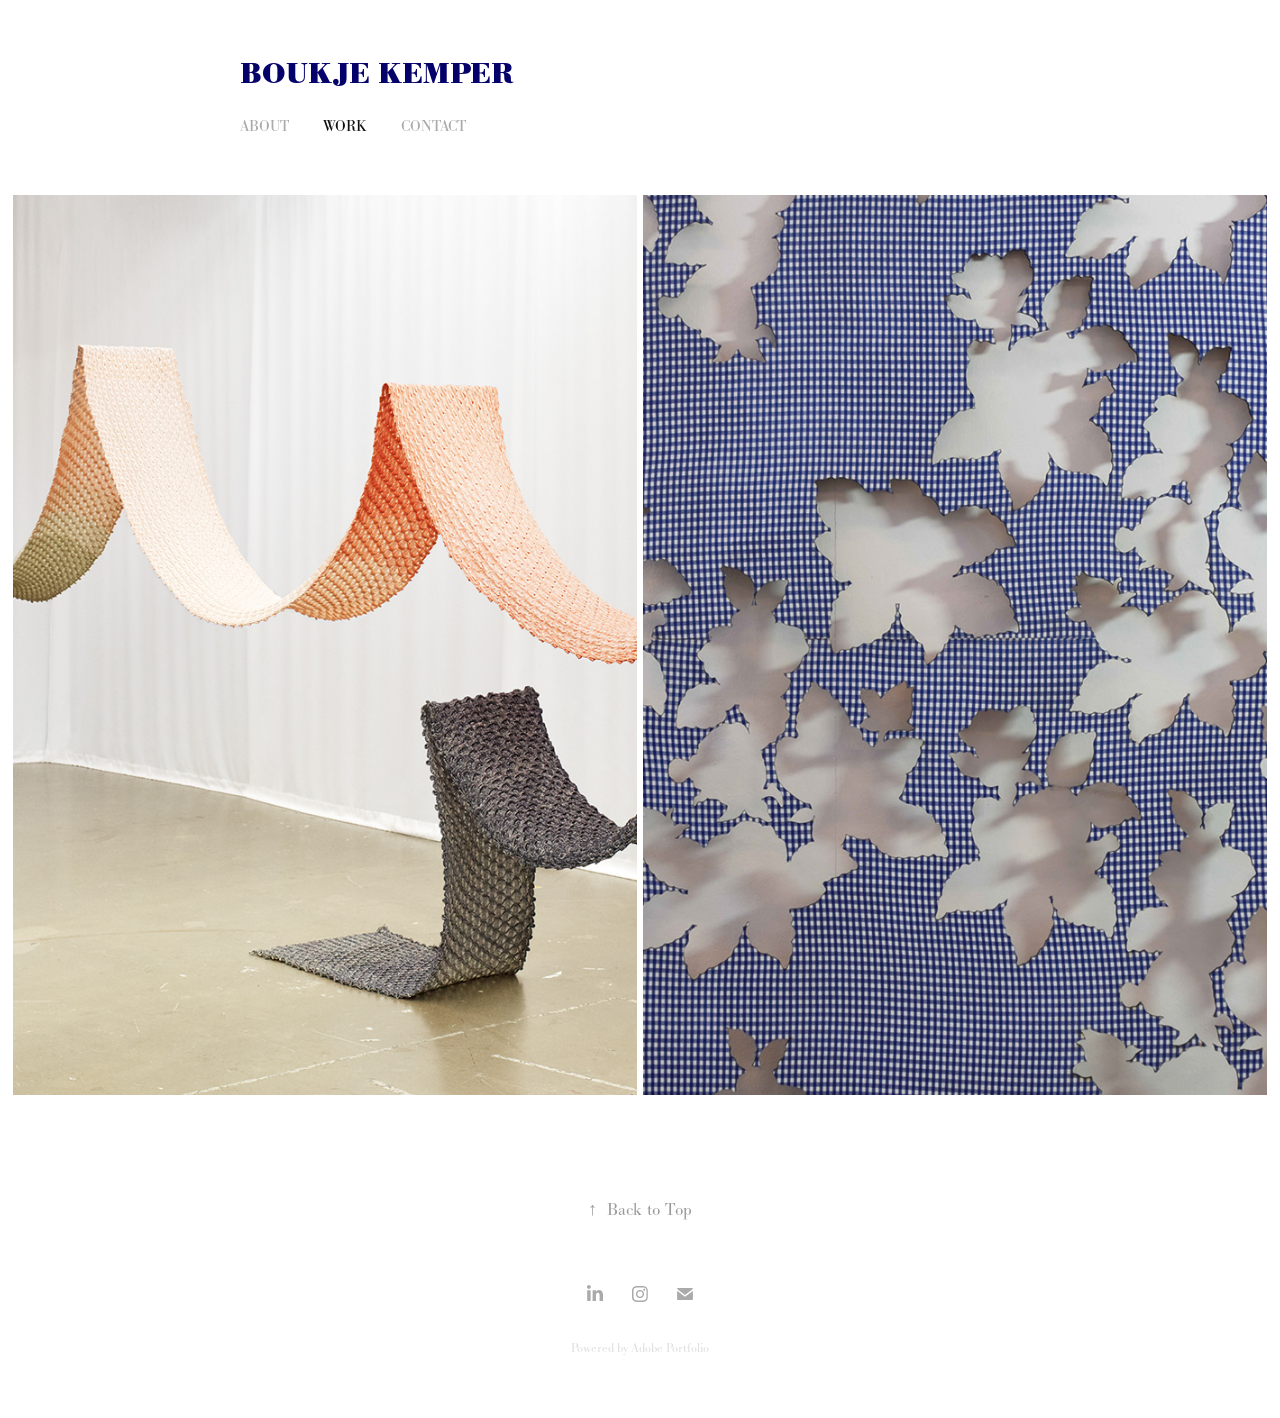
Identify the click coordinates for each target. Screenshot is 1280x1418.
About (264, 125)
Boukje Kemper (377, 74)
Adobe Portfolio (670, 1348)
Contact (433, 125)
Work (344, 125)
